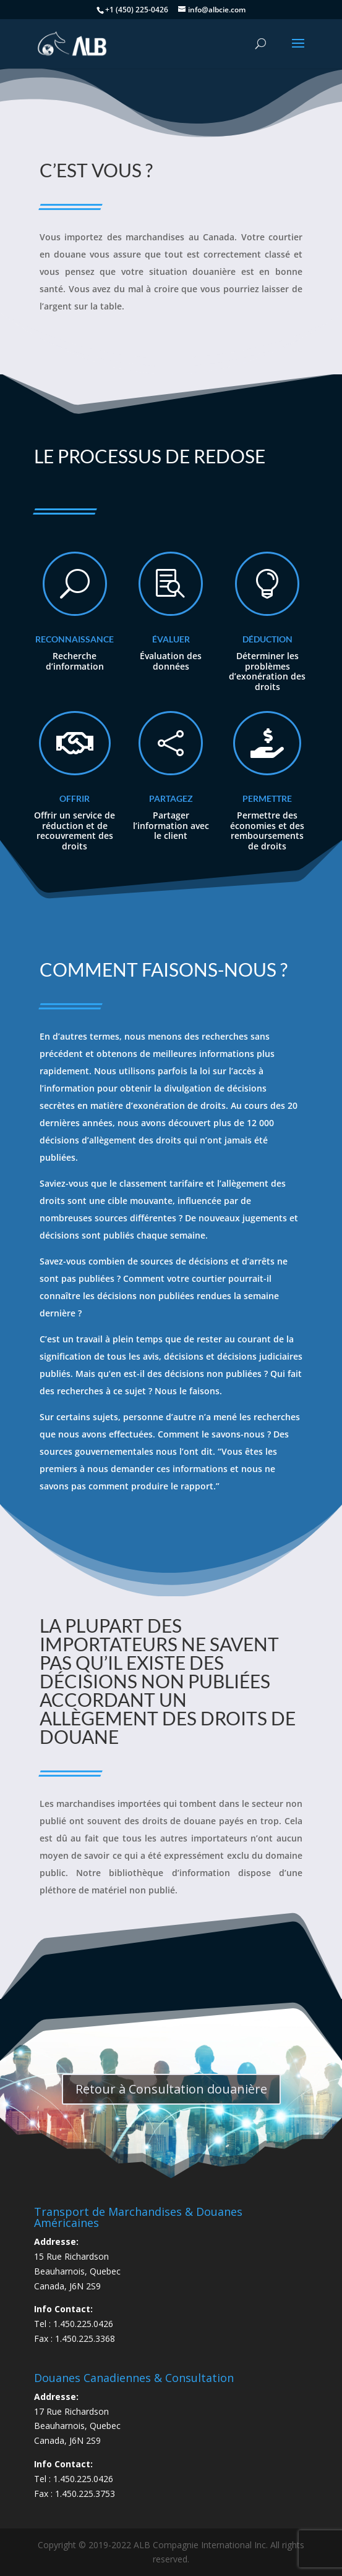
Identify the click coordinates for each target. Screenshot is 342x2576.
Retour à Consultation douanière (171, 2089)
